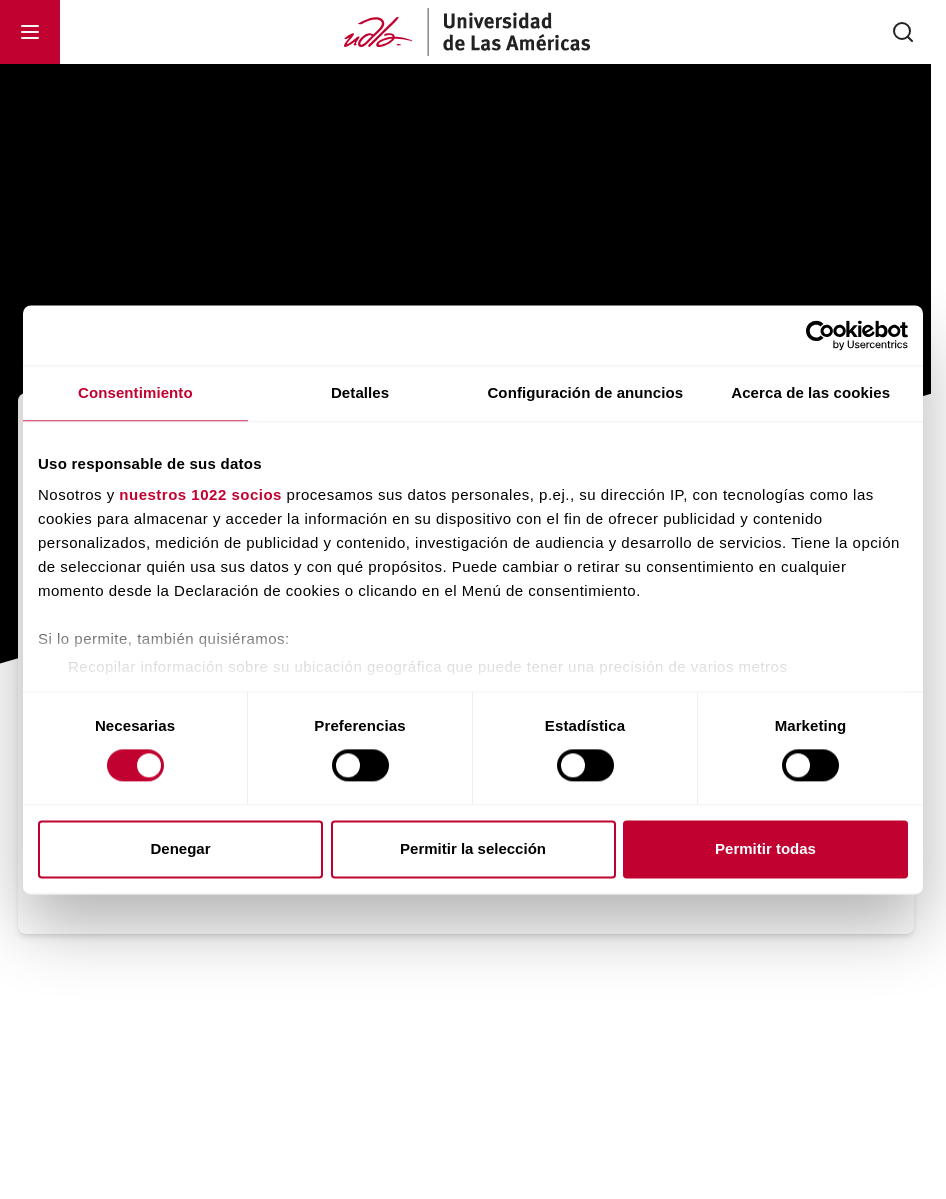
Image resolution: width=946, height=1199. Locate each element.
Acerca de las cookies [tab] (810, 392)
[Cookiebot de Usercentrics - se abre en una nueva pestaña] (820, 335)
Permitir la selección (473, 848)
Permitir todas (765, 848)
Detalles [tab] (360, 392)
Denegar (180, 848)
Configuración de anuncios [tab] (585, 392)
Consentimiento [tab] (135, 392)
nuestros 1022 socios (200, 494)
